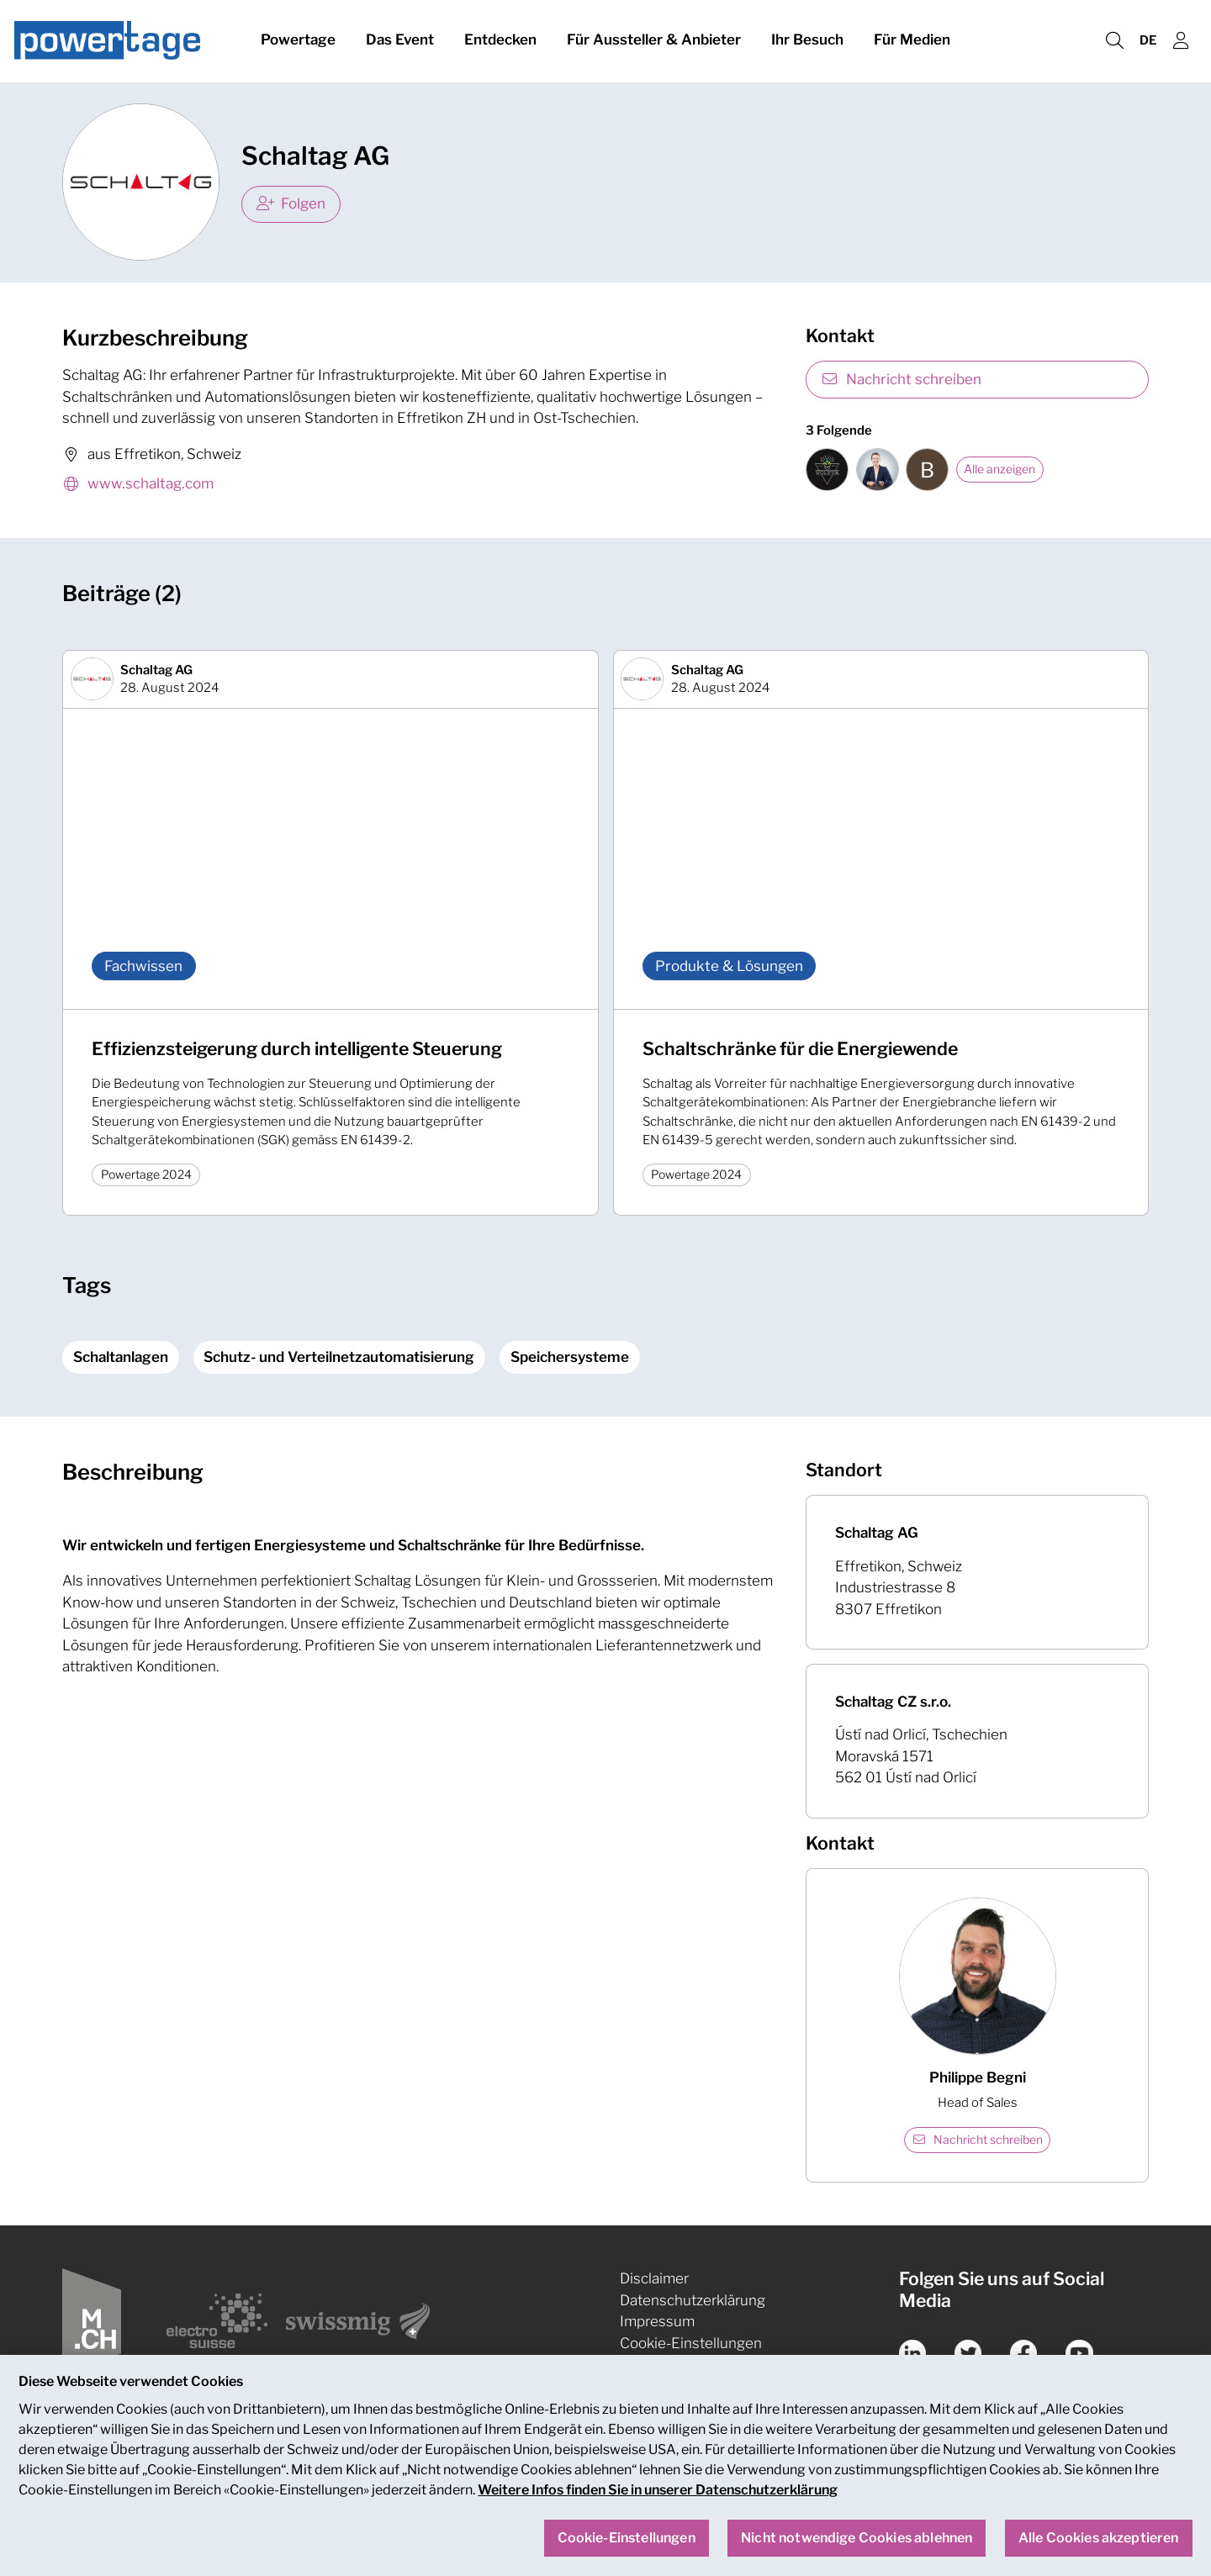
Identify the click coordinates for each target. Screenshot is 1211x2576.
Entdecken (500, 40)
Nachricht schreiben (901, 379)
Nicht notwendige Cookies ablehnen (856, 2554)
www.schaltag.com (138, 484)
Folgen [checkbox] (291, 203)
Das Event (400, 40)
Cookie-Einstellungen (691, 2343)
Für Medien (912, 40)
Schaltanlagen (120, 1357)
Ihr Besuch (807, 40)
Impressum (657, 2321)
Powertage (298, 40)
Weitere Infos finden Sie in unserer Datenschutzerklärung (658, 2506)
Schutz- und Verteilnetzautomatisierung (339, 1357)
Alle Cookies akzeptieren (1098, 2554)
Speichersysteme (569, 1357)
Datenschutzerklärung (692, 2300)
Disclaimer (654, 2278)
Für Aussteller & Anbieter (654, 40)
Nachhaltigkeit (667, 2364)
